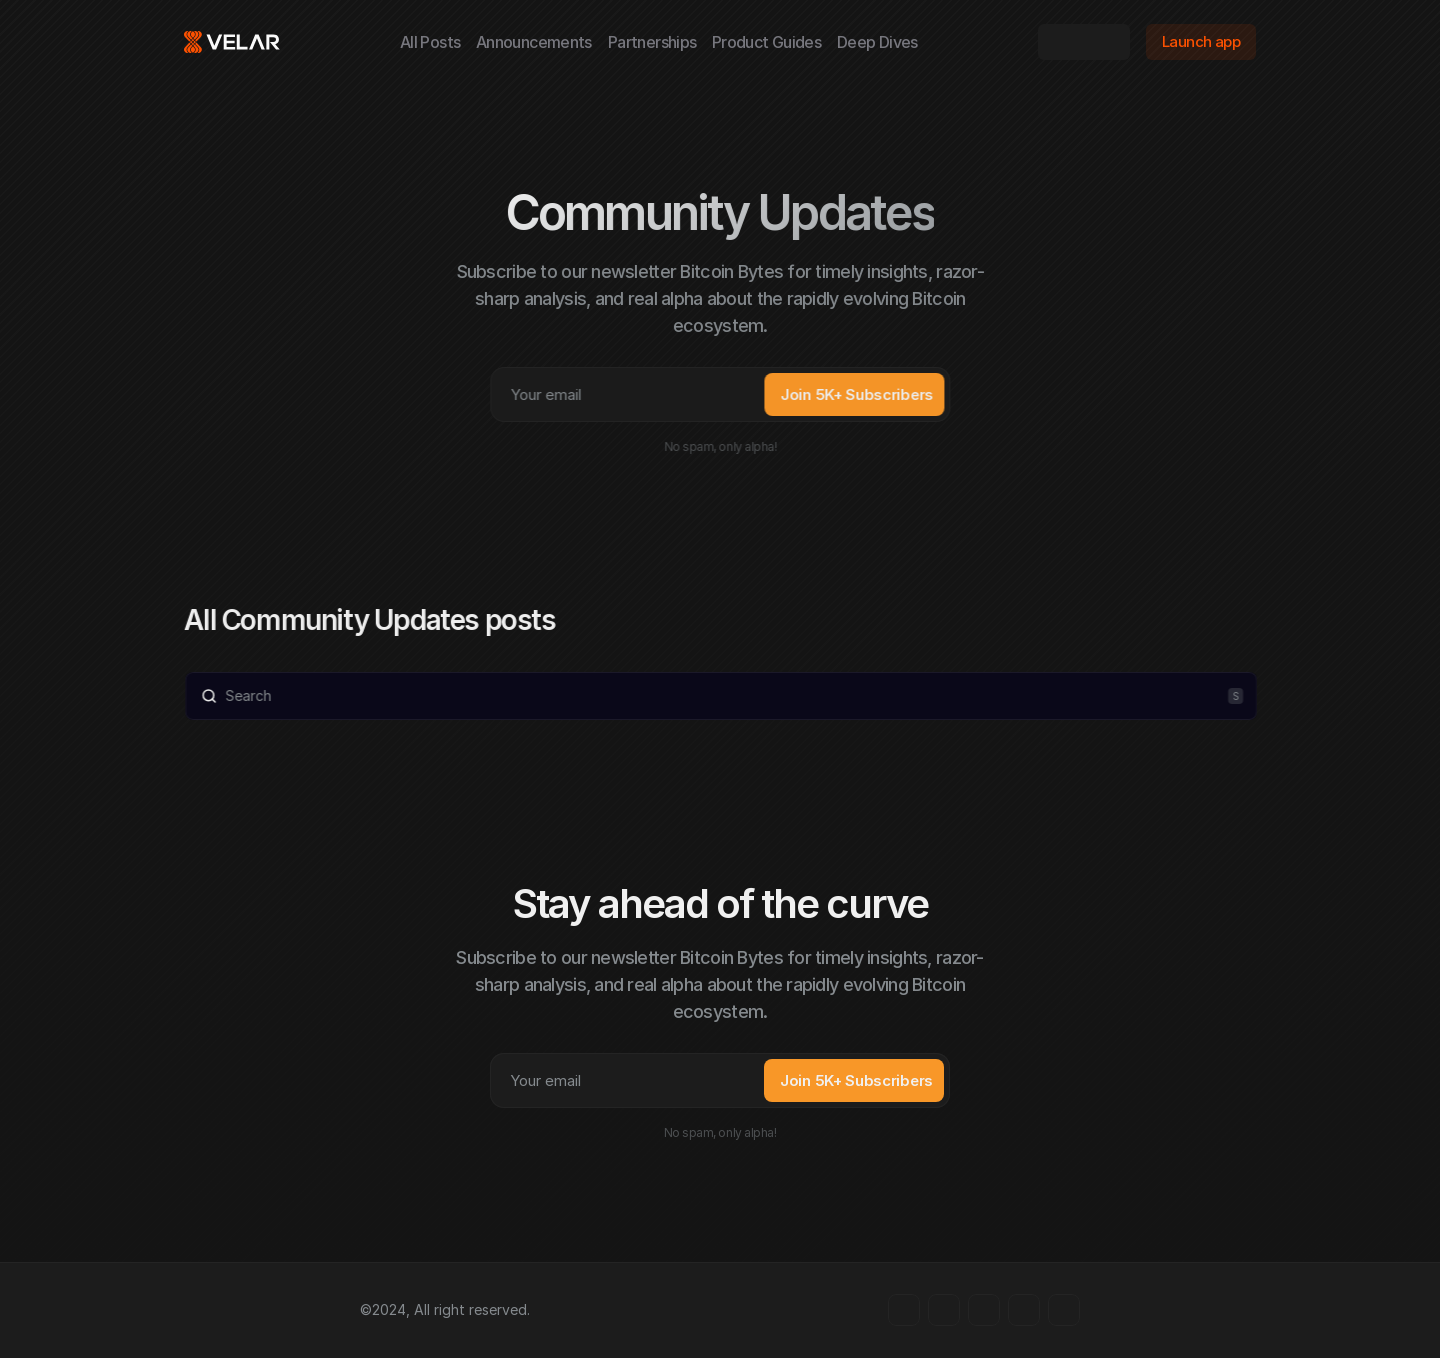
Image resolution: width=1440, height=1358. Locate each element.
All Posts (430, 42)
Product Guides (766, 42)
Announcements (534, 42)
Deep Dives (877, 42)
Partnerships (652, 42)
